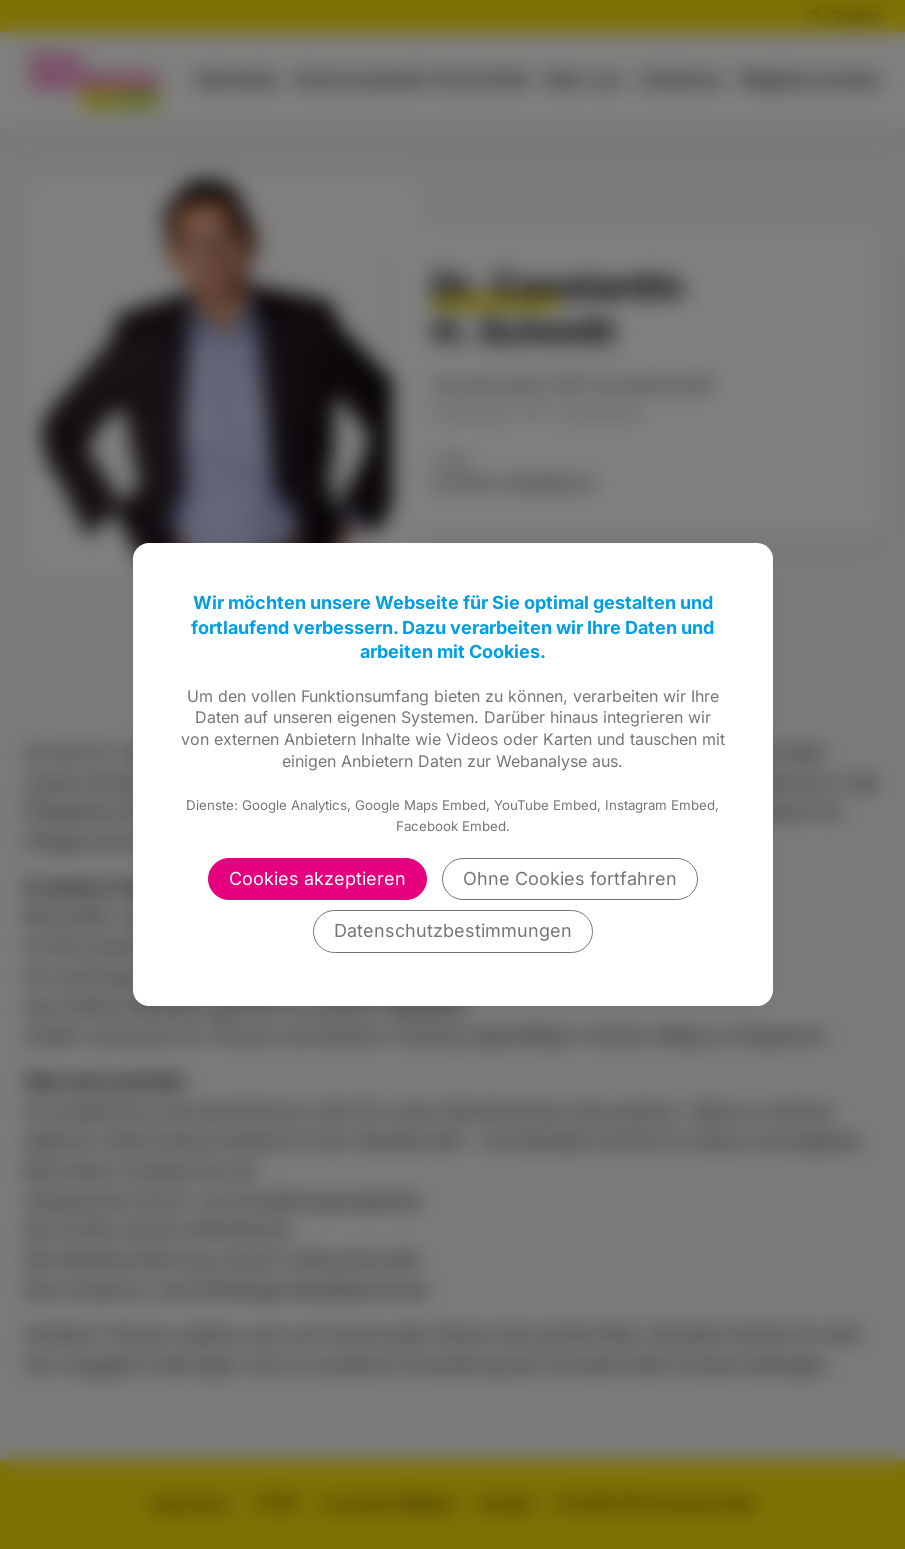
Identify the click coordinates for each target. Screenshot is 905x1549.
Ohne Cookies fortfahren (570, 878)
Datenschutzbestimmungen (453, 930)
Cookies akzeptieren (317, 878)
